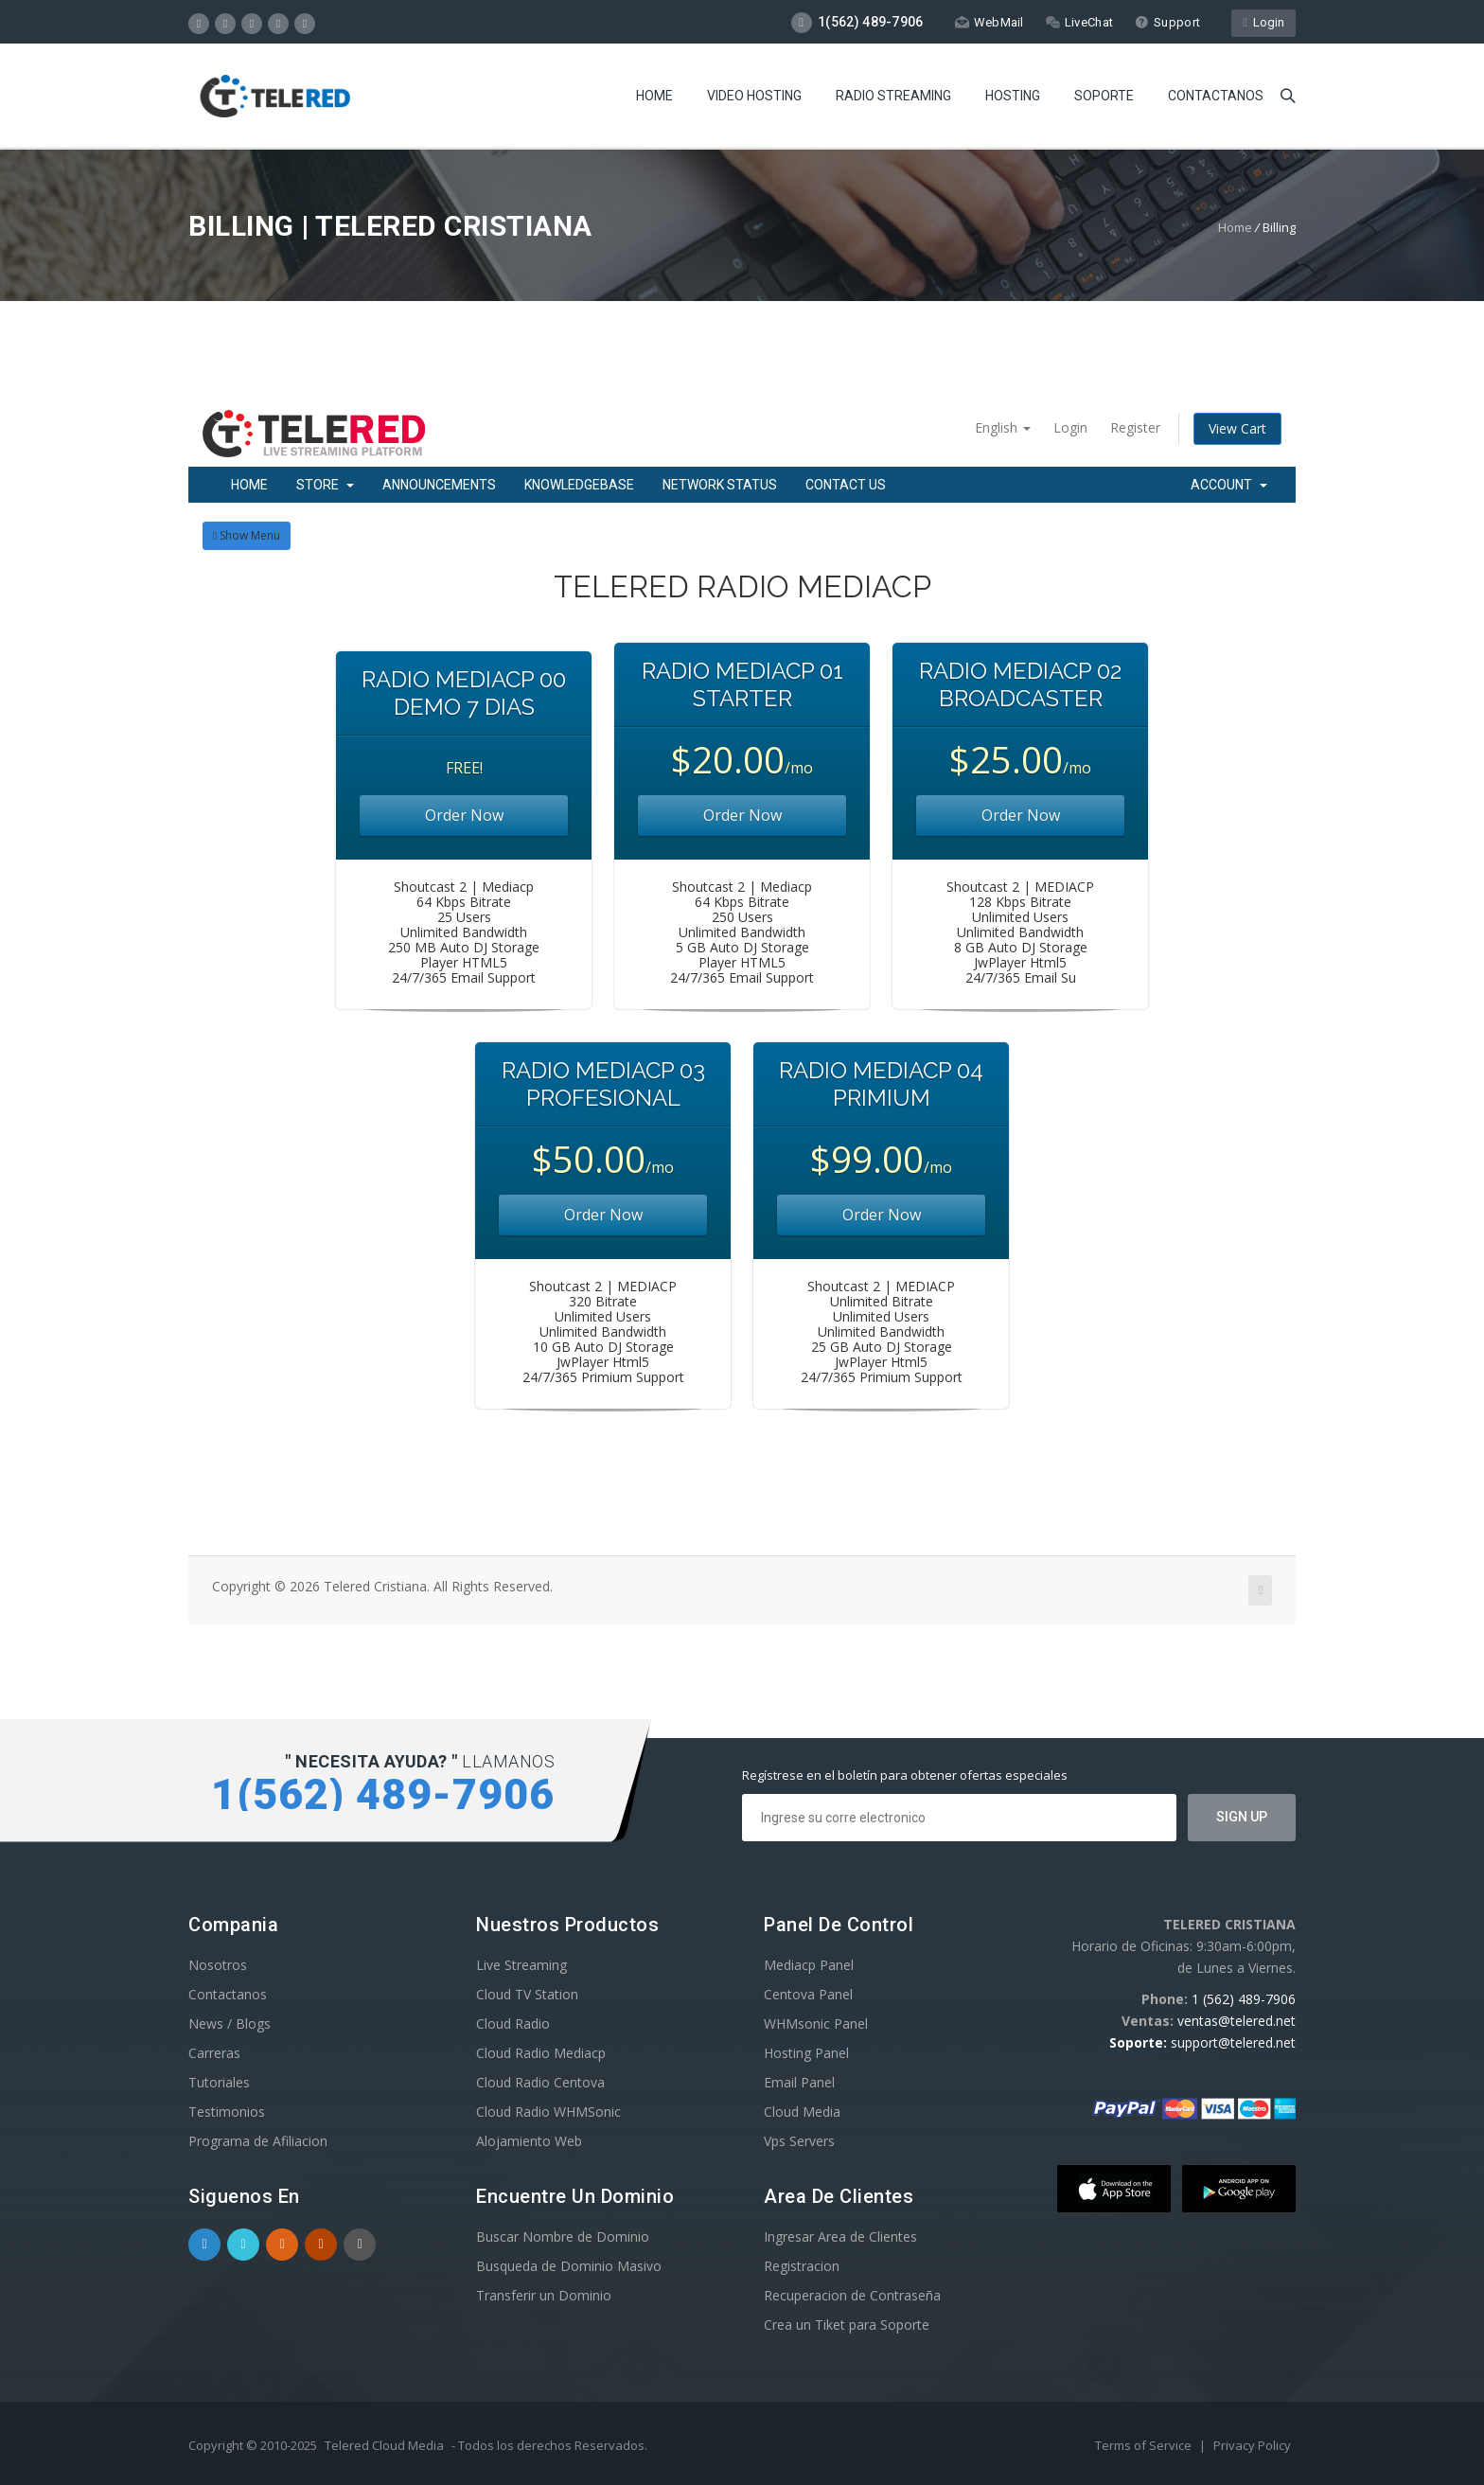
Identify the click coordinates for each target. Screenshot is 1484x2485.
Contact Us (845, 484)
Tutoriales (219, 2082)
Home (654, 95)
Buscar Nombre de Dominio (562, 2236)
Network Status (719, 484)
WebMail (989, 22)
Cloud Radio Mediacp (541, 2053)
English (1003, 427)
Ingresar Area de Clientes (840, 2236)
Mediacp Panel (809, 1965)
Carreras (214, 2053)
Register (1135, 427)
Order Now (464, 815)
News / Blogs (229, 2023)
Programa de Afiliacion (257, 2141)
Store (325, 484)
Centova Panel (808, 1994)
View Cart (1237, 428)
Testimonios (226, 2112)
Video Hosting (754, 95)
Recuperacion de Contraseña (852, 2295)
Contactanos (1215, 95)
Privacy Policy (1252, 2445)
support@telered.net (1233, 2042)
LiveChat (1079, 22)
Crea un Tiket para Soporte (846, 2325)
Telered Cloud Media (384, 2445)
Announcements (439, 484)
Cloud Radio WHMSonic (548, 2112)
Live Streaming (521, 1965)
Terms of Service (1144, 2445)
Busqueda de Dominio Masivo (569, 2266)
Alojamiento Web (529, 2141)
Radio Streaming (893, 95)
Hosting (1012, 95)
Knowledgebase (579, 484)
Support (1167, 22)
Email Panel (799, 2082)
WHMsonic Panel (816, 2023)
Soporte (1104, 95)
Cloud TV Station (527, 1994)
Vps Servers (799, 2141)
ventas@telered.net (1236, 2021)
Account (1229, 484)
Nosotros (217, 1965)
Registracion (801, 2266)
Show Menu (246, 535)
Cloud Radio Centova (540, 2082)
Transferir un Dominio (543, 2295)
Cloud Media (802, 2112)
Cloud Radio (513, 2023)
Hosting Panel (806, 2053)
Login (1263, 22)
